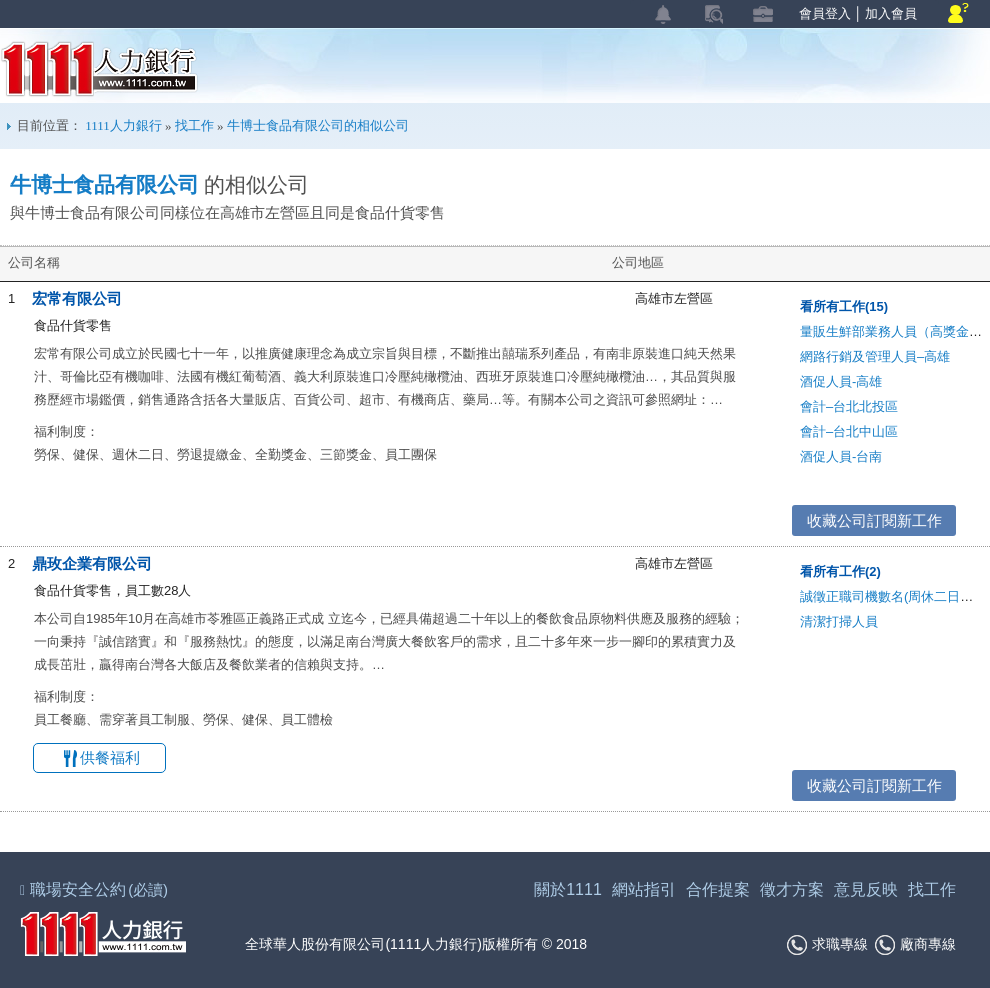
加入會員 (891, 13)
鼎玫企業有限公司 (92, 563)
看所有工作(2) (840, 571)
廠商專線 (915, 945)
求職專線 (827, 945)
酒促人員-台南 (841, 456)
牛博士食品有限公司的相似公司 (318, 125)
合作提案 (718, 889)
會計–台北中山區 (849, 431)
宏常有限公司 (77, 298)
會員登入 (825, 13)
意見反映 (866, 889)
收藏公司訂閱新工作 (874, 520)
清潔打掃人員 (839, 621)
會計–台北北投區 (849, 406)
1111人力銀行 (99, 69)
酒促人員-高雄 (841, 381)
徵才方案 (792, 889)
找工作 (194, 125)
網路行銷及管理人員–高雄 (875, 356)
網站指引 (644, 889)
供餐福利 (110, 757)
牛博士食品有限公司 (104, 185)
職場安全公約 (95, 889)
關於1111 (568, 889)
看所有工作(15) (844, 306)
